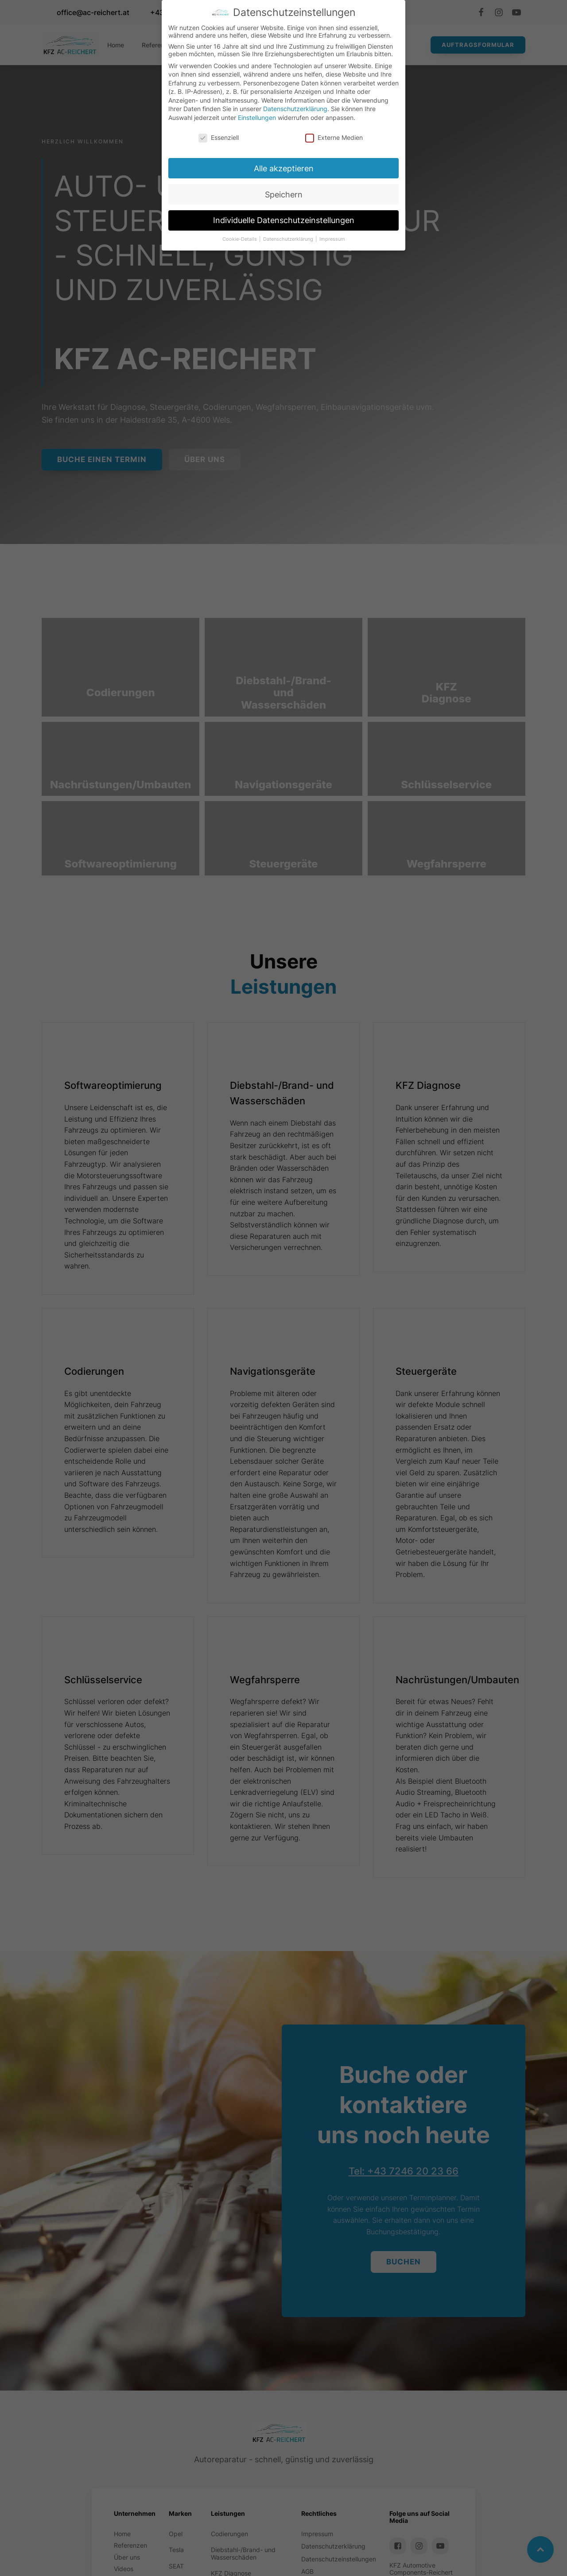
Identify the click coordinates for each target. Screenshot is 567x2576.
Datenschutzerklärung (295, 108)
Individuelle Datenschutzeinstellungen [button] (283, 220)
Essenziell (218, 137)
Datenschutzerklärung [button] (289, 239)
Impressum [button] (332, 239)
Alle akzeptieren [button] (284, 168)
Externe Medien (334, 137)
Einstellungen (257, 117)
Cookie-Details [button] (240, 239)
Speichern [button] (284, 194)
